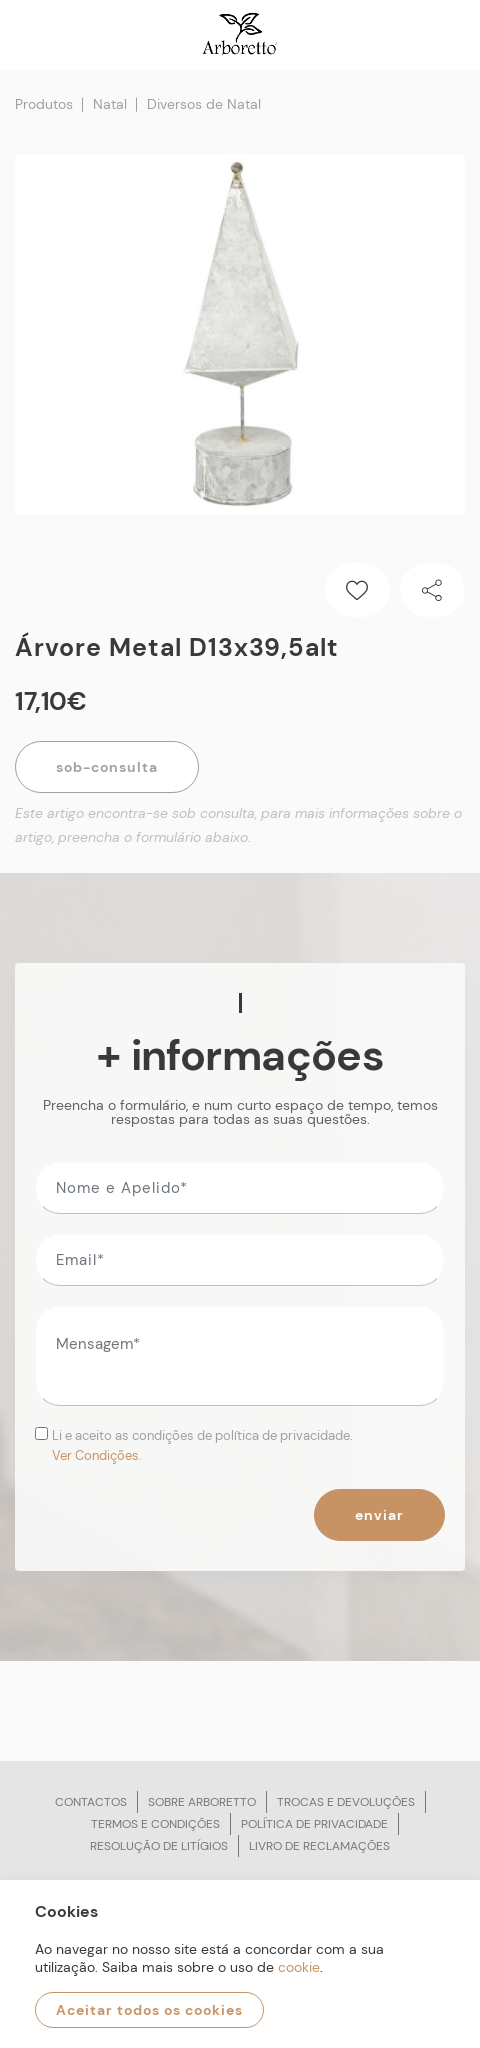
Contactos (91, 1802)
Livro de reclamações (319, 1846)
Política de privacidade (314, 1824)
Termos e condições (155, 1824)
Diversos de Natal (204, 104)
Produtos (44, 104)
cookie (299, 1967)
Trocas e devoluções (346, 1802)
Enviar (379, 1515)
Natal (110, 104)
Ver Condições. (97, 1455)
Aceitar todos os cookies (149, 2010)
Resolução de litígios (159, 1846)
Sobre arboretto (202, 1802)
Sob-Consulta (107, 767)
